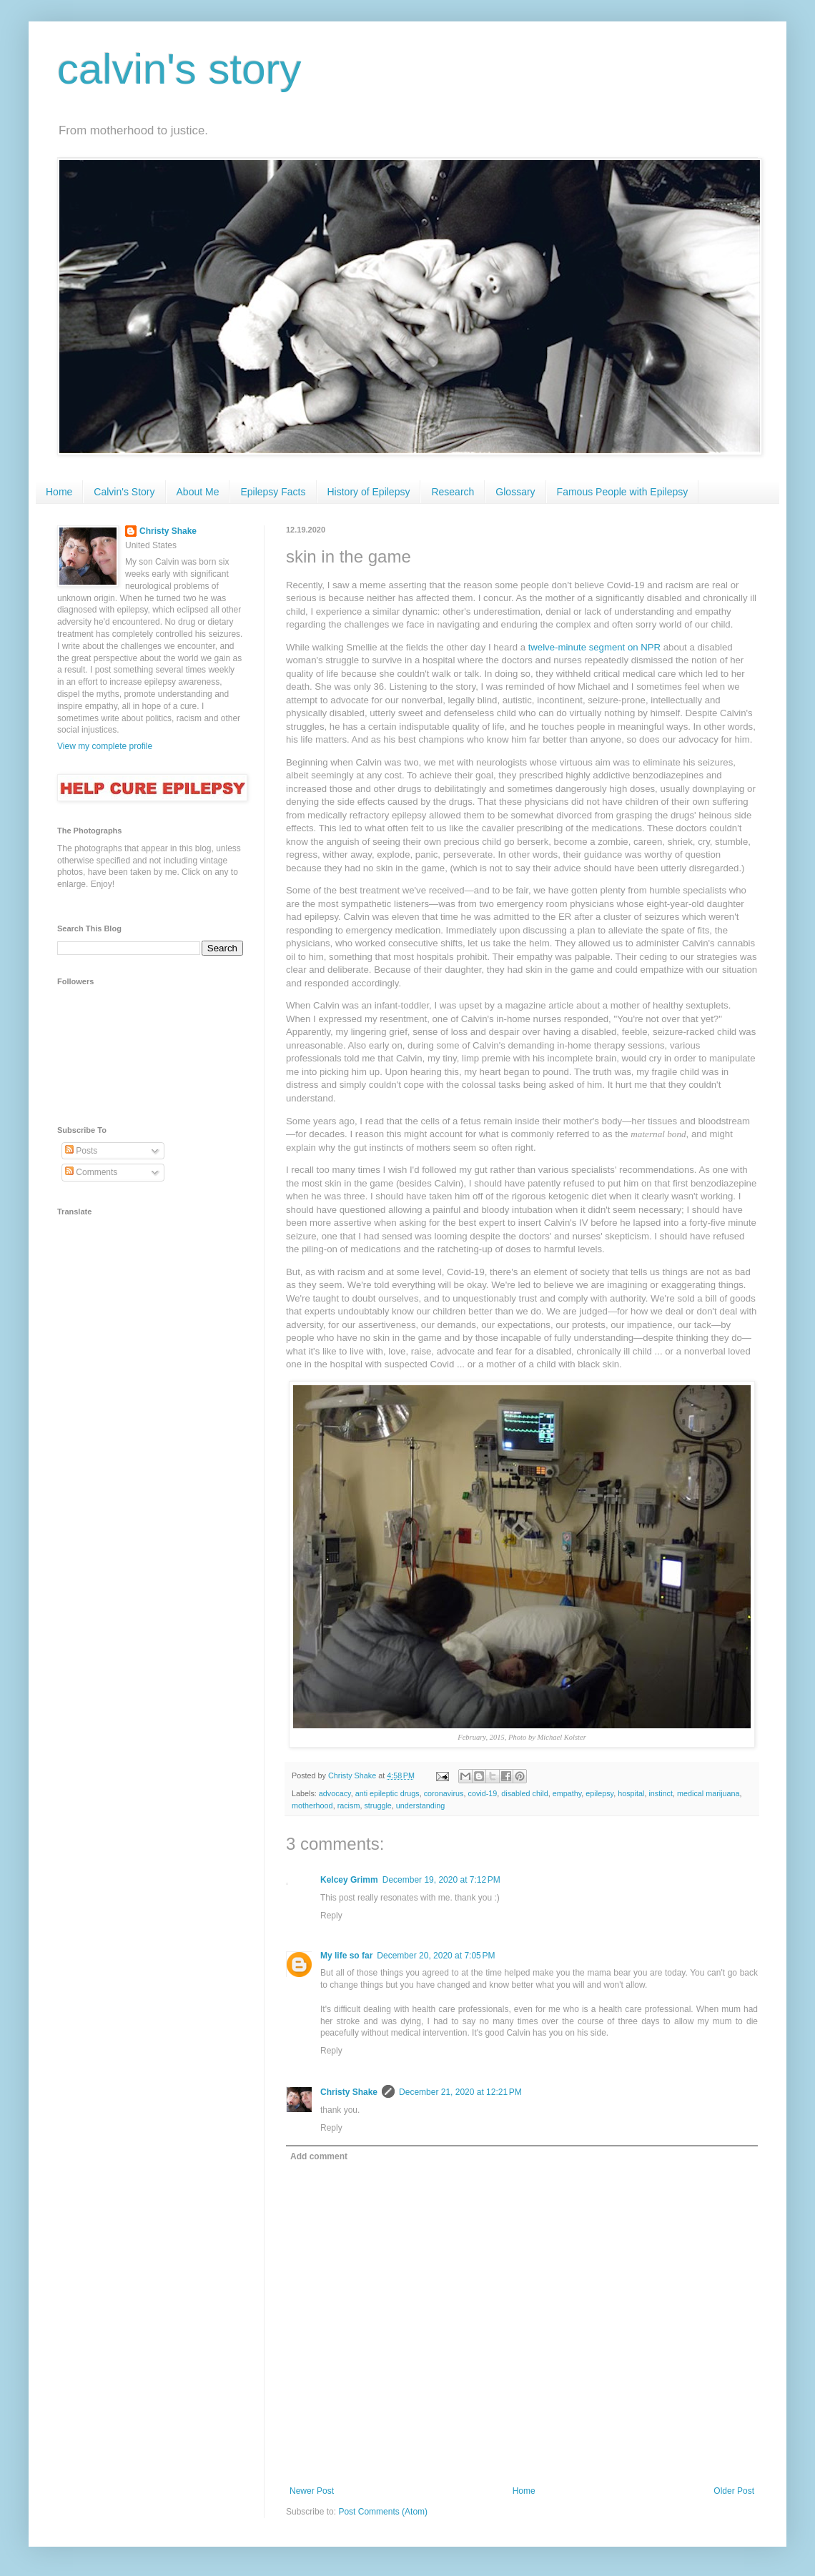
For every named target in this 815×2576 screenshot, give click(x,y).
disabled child (524, 1793)
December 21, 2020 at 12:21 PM (460, 2092)
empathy (567, 1793)
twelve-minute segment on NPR (594, 647)
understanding (420, 1805)
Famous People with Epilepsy (622, 491)
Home (59, 491)
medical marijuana (708, 1793)
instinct (660, 1793)
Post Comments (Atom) (383, 2512)
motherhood (312, 1805)
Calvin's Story (124, 491)
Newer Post (312, 2491)
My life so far (346, 1956)
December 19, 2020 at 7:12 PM (441, 1880)
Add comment (318, 2156)
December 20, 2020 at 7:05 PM (436, 1956)
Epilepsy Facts (272, 491)
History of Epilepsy (368, 491)
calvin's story (179, 69)
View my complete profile (104, 746)
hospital (631, 1793)
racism (348, 1805)
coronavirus (444, 1793)
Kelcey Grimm (349, 1880)
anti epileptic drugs (387, 1793)
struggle (377, 1805)
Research (452, 491)
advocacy (335, 1793)
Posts (81, 1151)
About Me (198, 491)
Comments (91, 1172)
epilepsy (599, 1793)
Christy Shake (348, 2092)
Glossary (515, 491)
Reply (331, 1916)
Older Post (733, 2491)
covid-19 (482, 1793)
